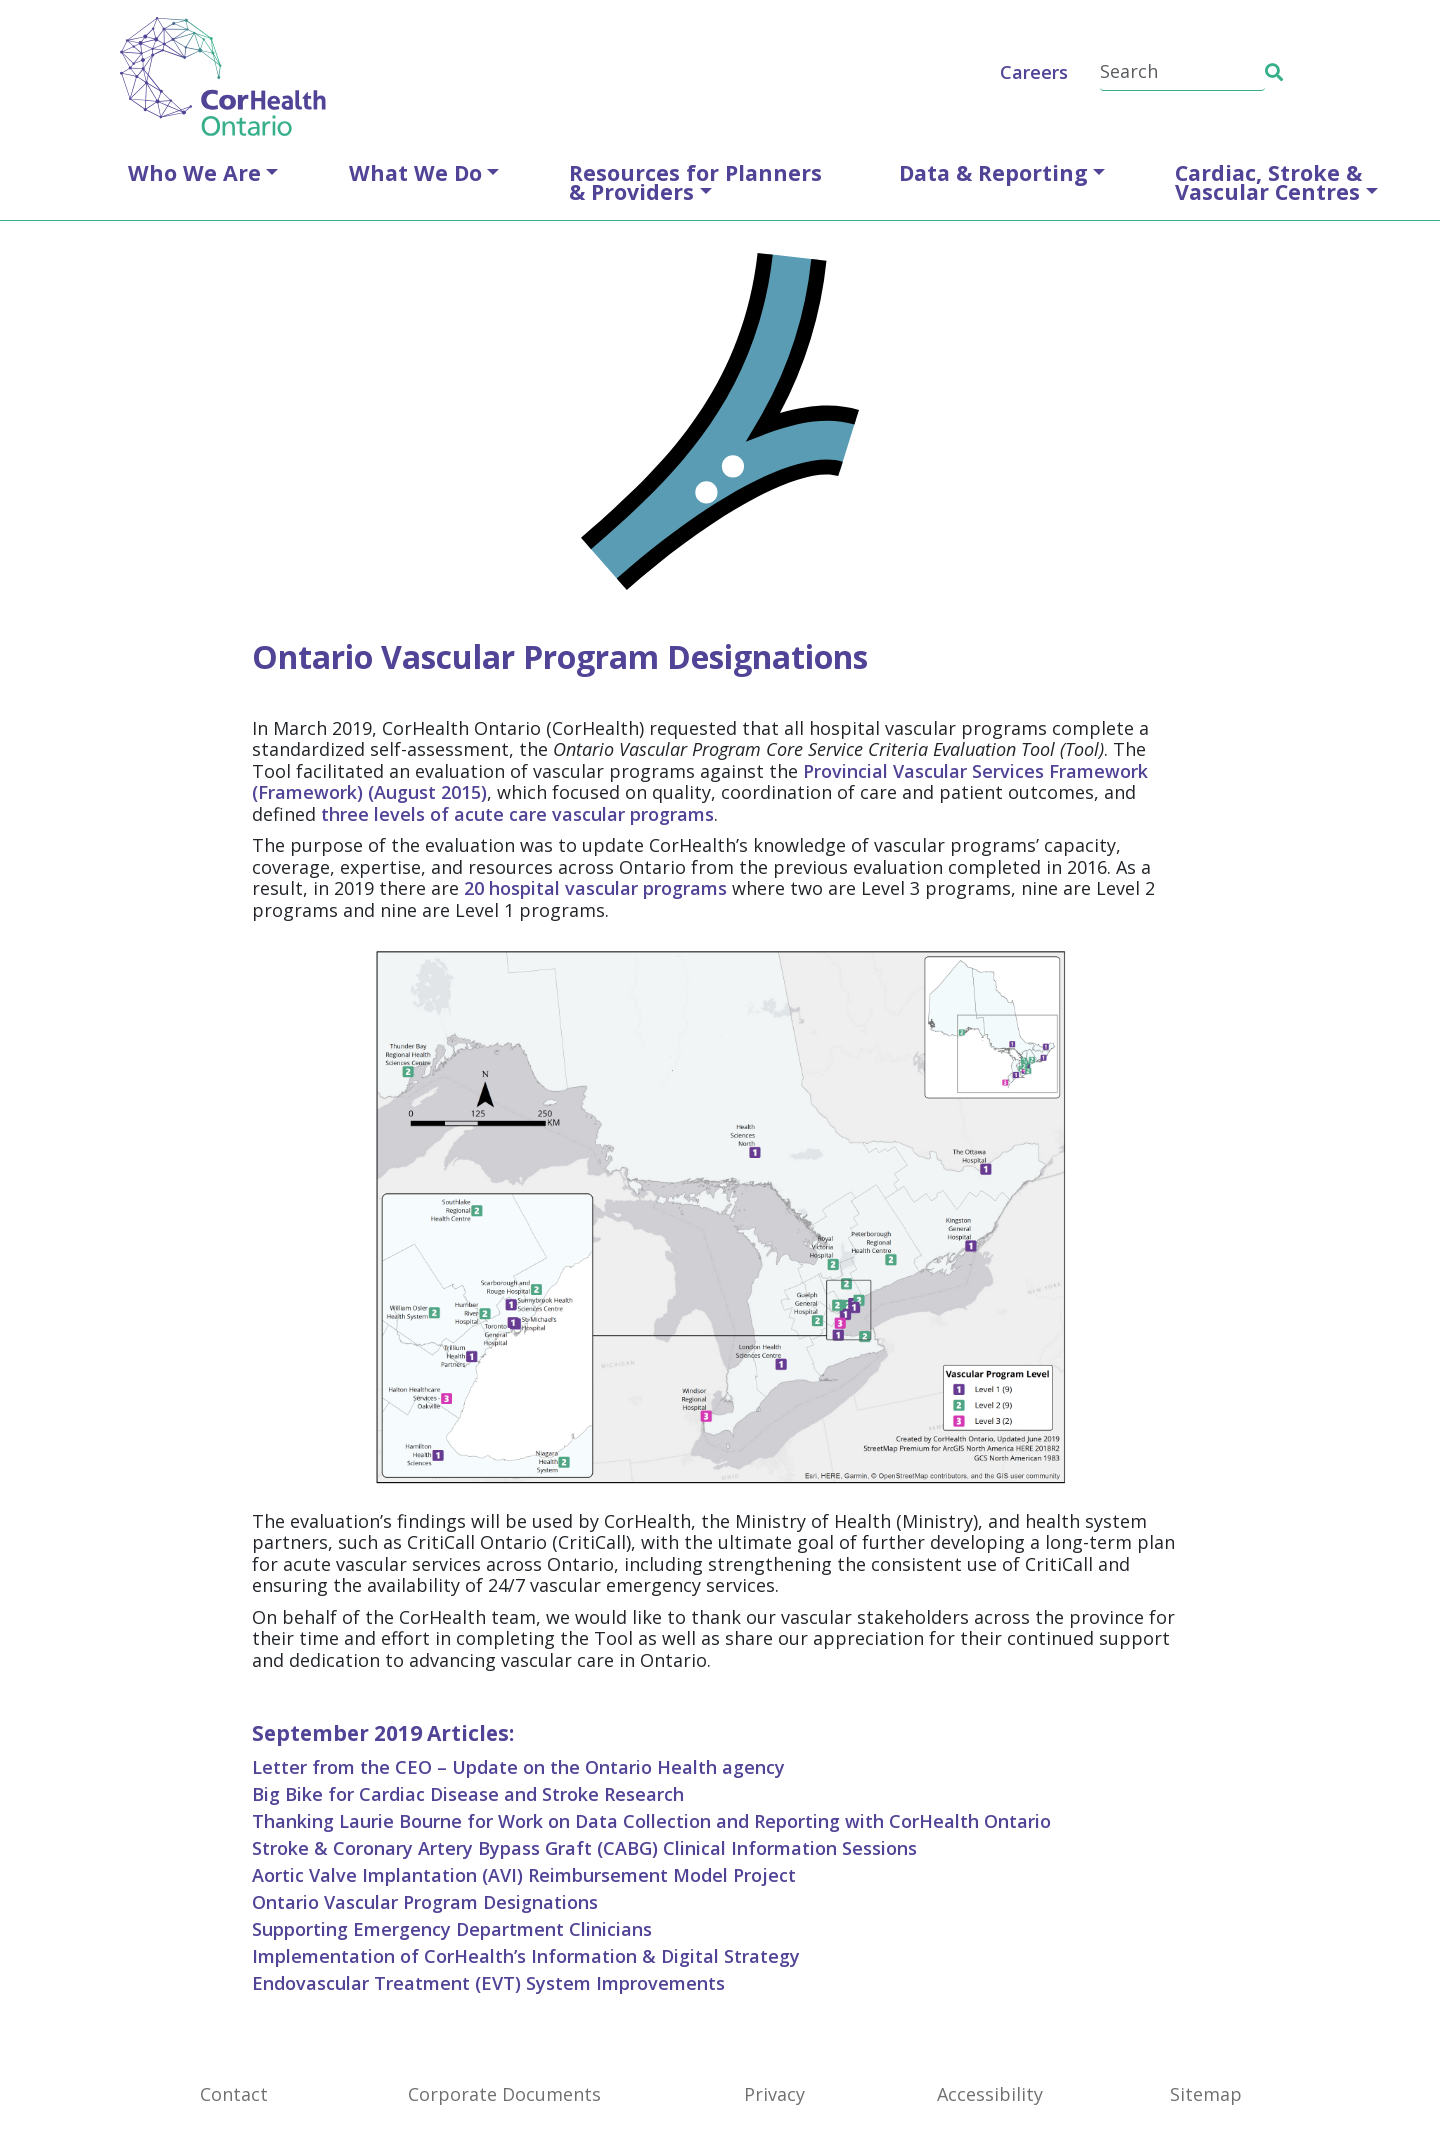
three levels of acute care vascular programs (517, 814)
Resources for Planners (695, 182)
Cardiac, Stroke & (1268, 182)
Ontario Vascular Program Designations (425, 1902)
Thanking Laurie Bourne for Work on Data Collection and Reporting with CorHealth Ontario (651, 1821)
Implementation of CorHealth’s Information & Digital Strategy (526, 1956)
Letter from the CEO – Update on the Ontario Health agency (518, 1767)
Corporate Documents (504, 2094)
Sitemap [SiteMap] (1206, 2094)
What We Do (415, 172)
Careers (1034, 72)
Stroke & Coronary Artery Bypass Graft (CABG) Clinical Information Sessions (584, 1848)
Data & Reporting (993, 172)
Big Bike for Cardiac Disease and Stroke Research (468, 1794)
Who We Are (194, 172)
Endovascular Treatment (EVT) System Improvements (488, 1983)
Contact (234, 2094)
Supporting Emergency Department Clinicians (452, 1929)
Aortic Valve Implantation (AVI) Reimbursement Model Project (524, 1875)
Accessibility (990, 2094)
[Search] (1182, 72)
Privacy (774, 2094)
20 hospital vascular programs (595, 888)
